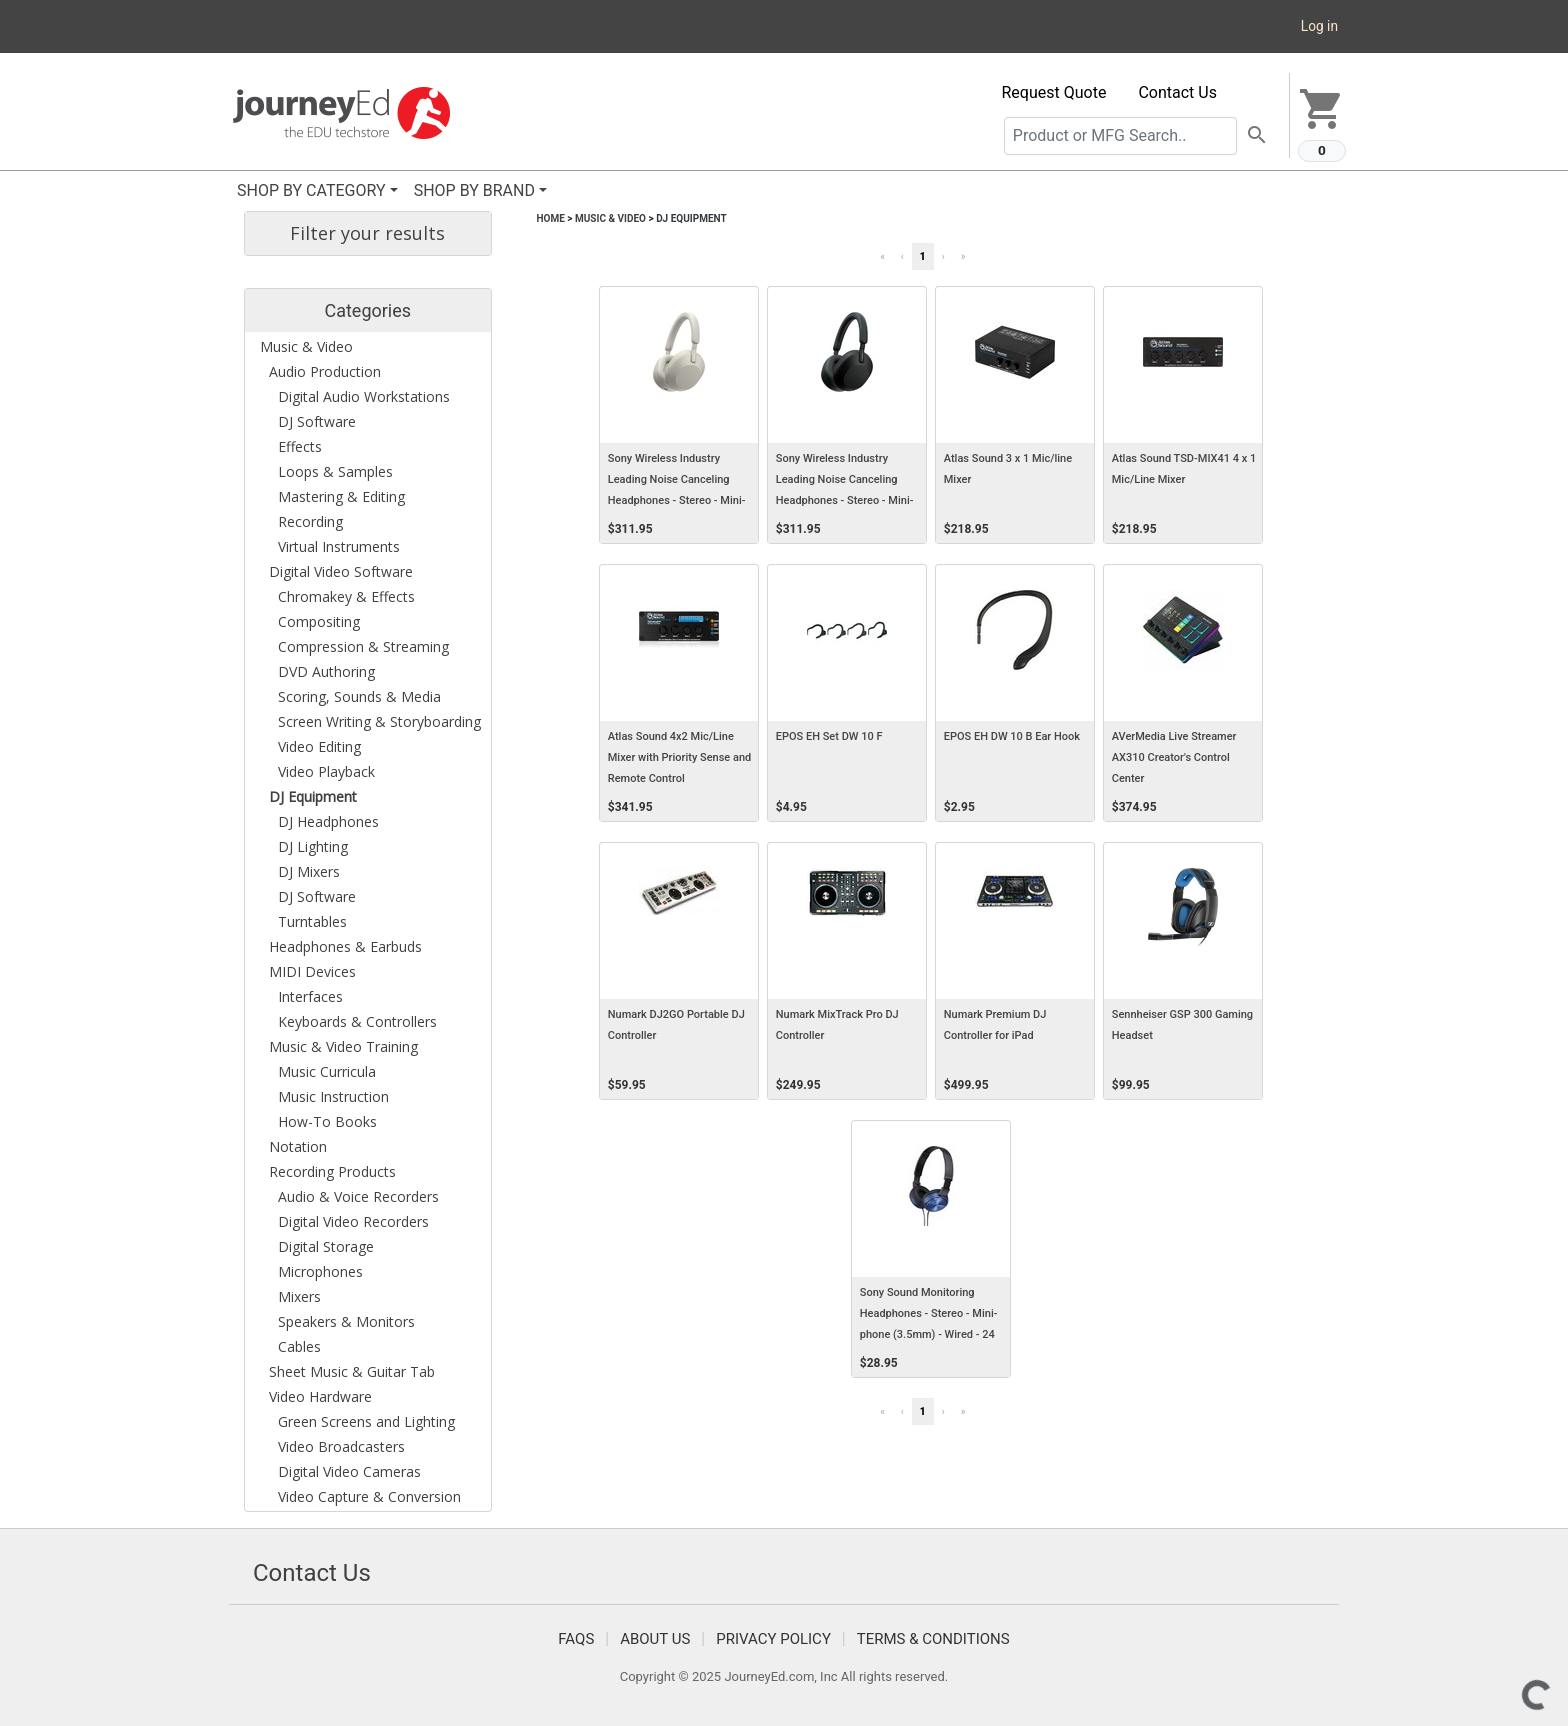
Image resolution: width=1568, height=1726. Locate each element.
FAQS (576, 1639)
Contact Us (1177, 92)
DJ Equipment (691, 218)
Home (551, 218)
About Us (655, 1639)
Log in (1319, 26)
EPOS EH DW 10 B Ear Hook (1012, 736)
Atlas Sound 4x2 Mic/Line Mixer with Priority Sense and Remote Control (679, 757)
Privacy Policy (773, 1639)
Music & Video (610, 218)
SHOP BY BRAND (474, 190)
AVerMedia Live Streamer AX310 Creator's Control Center (1174, 757)
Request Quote (1054, 92)
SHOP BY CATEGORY (311, 190)
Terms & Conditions (933, 1639)
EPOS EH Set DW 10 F (829, 736)
